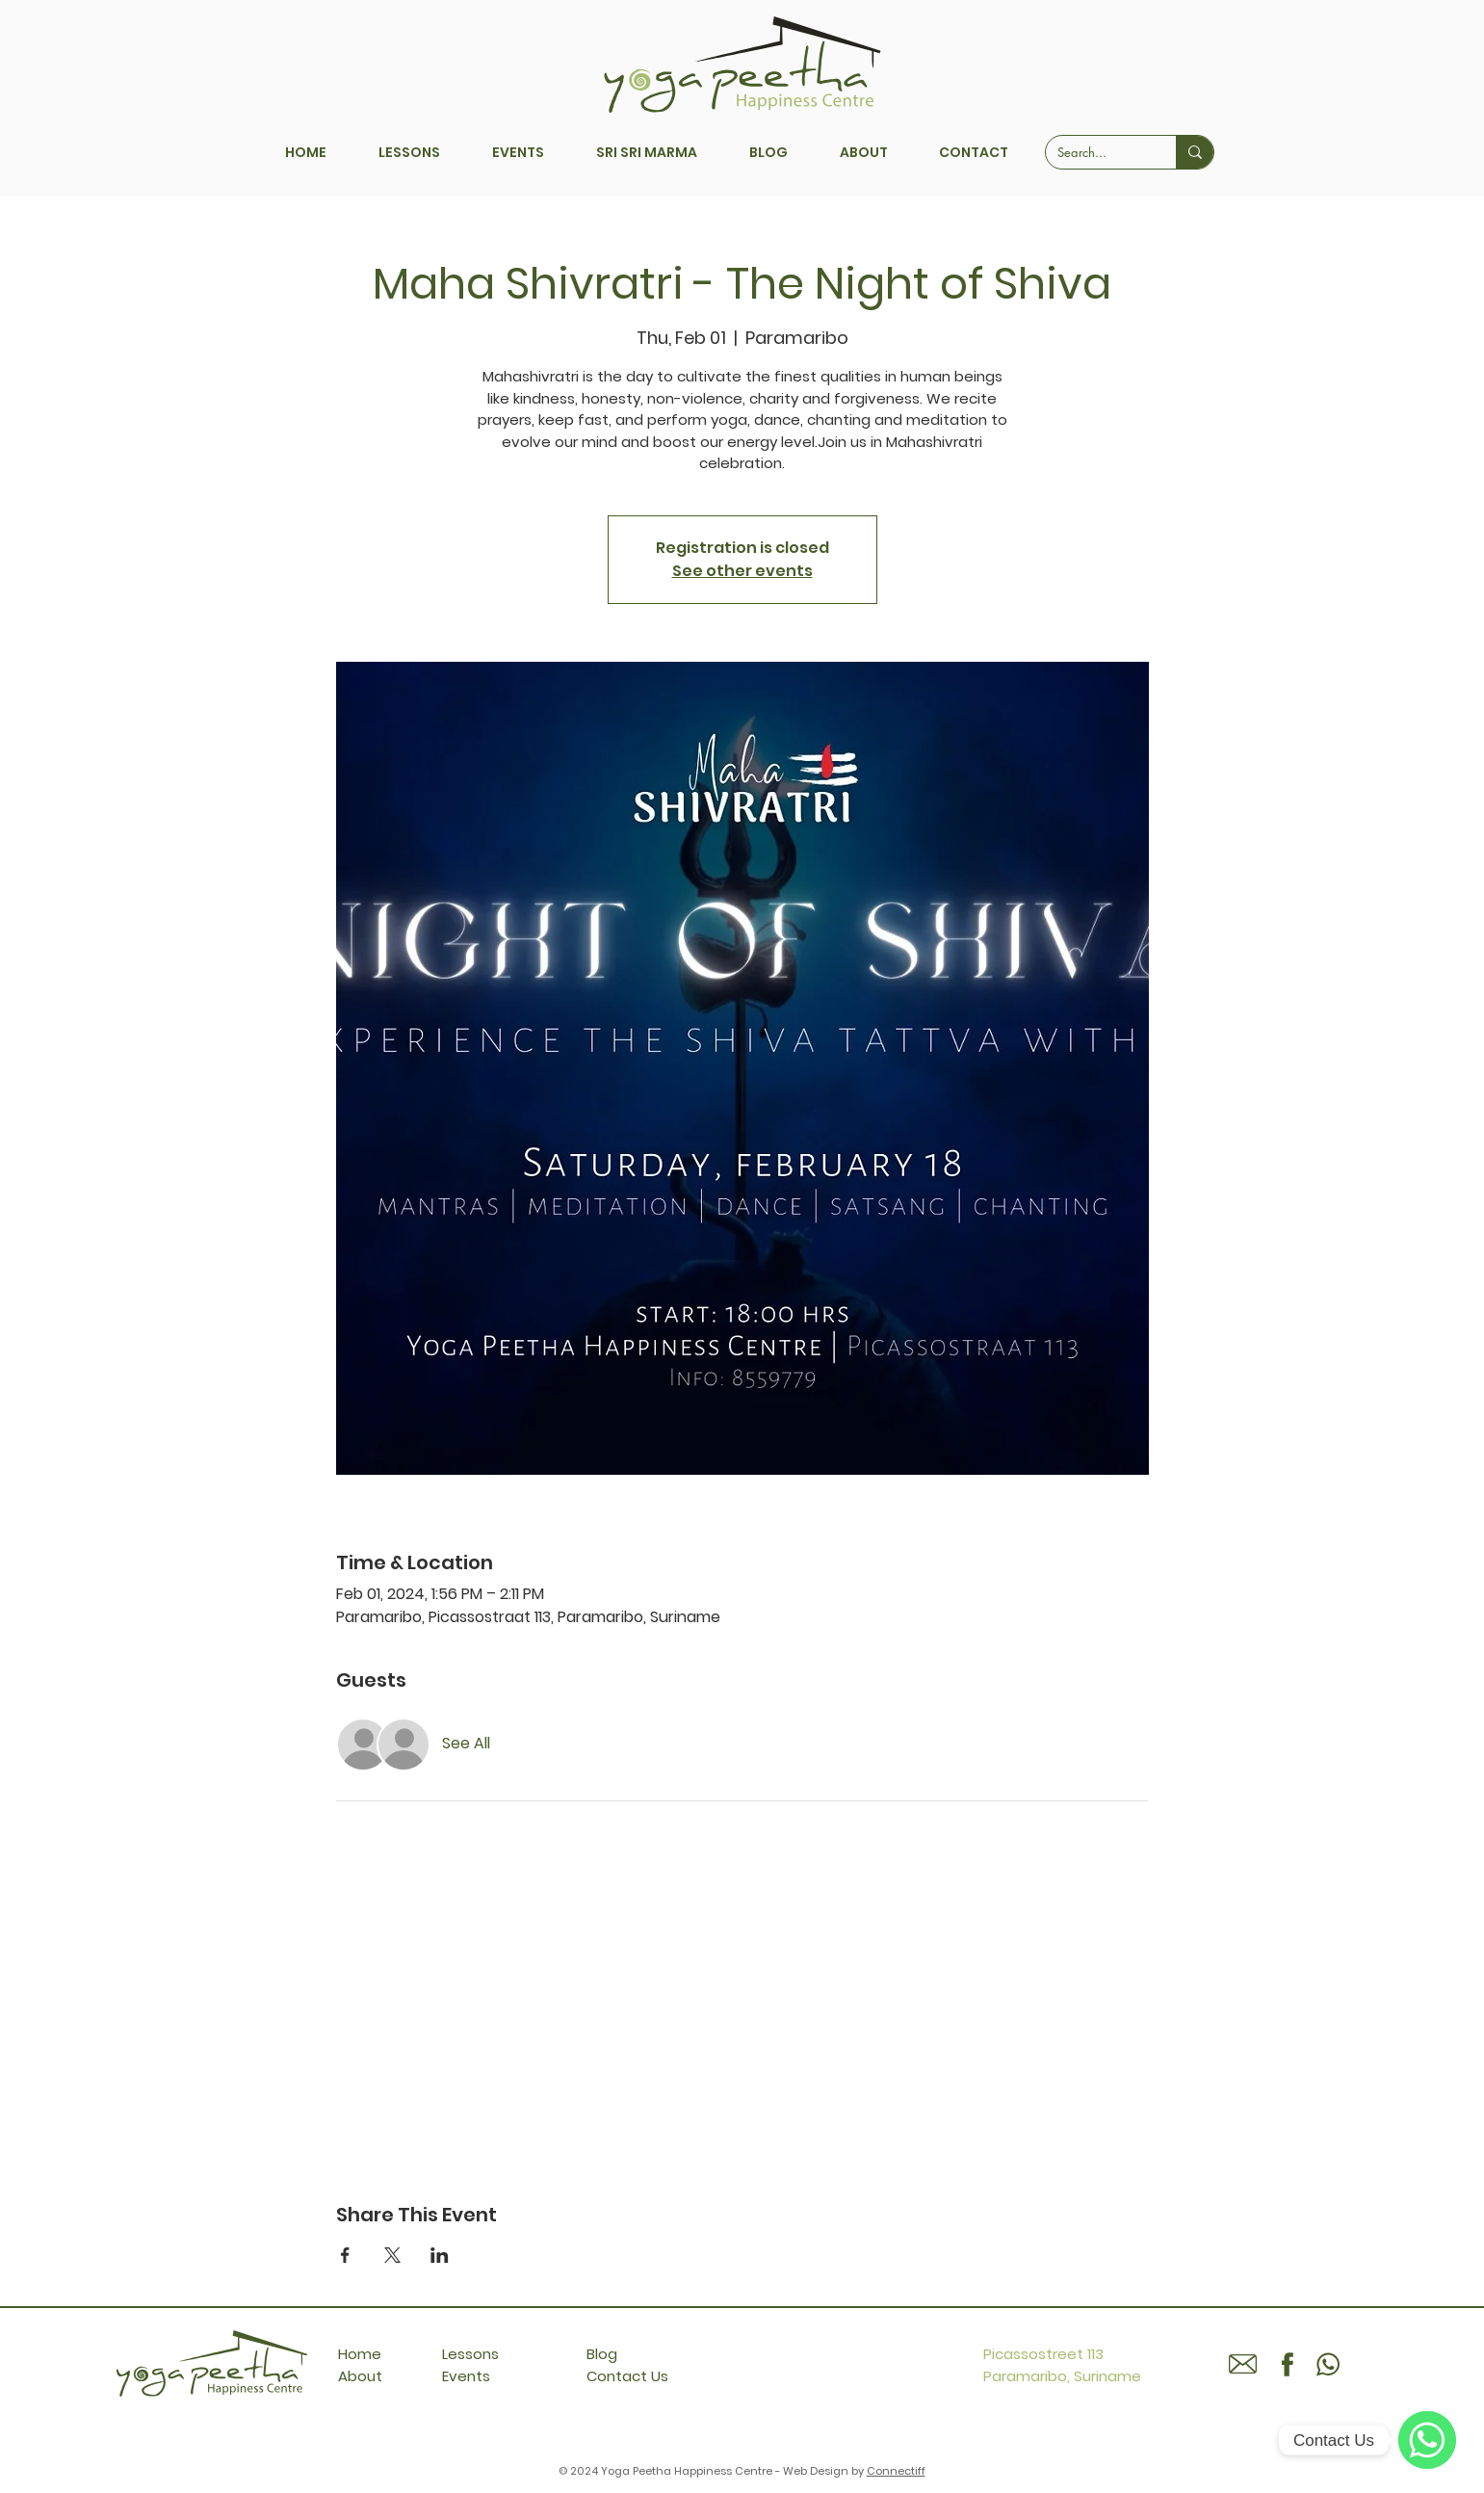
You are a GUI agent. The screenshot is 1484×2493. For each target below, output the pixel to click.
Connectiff (896, 2471)
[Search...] (1096, 152)
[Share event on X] (392, 2255)
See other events (742, 571)
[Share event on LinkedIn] (439, 2255)
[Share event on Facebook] (345, 2255)
